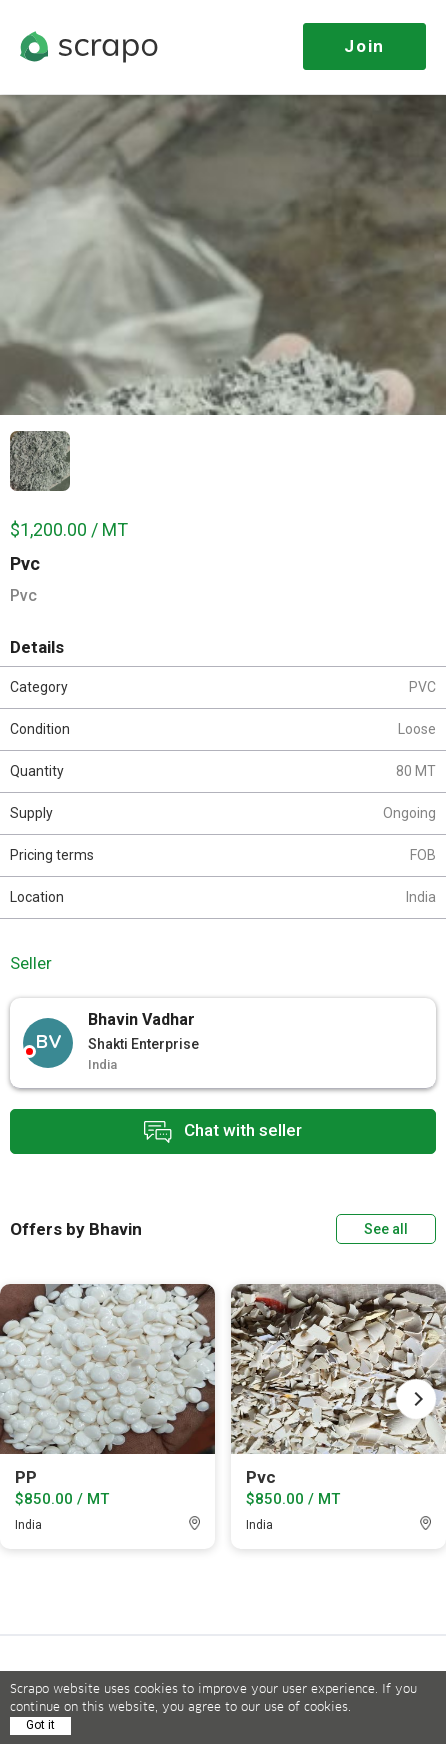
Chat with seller (223, 1131)
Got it (40, 1725)
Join (364, 46)
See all (386, 1229)
